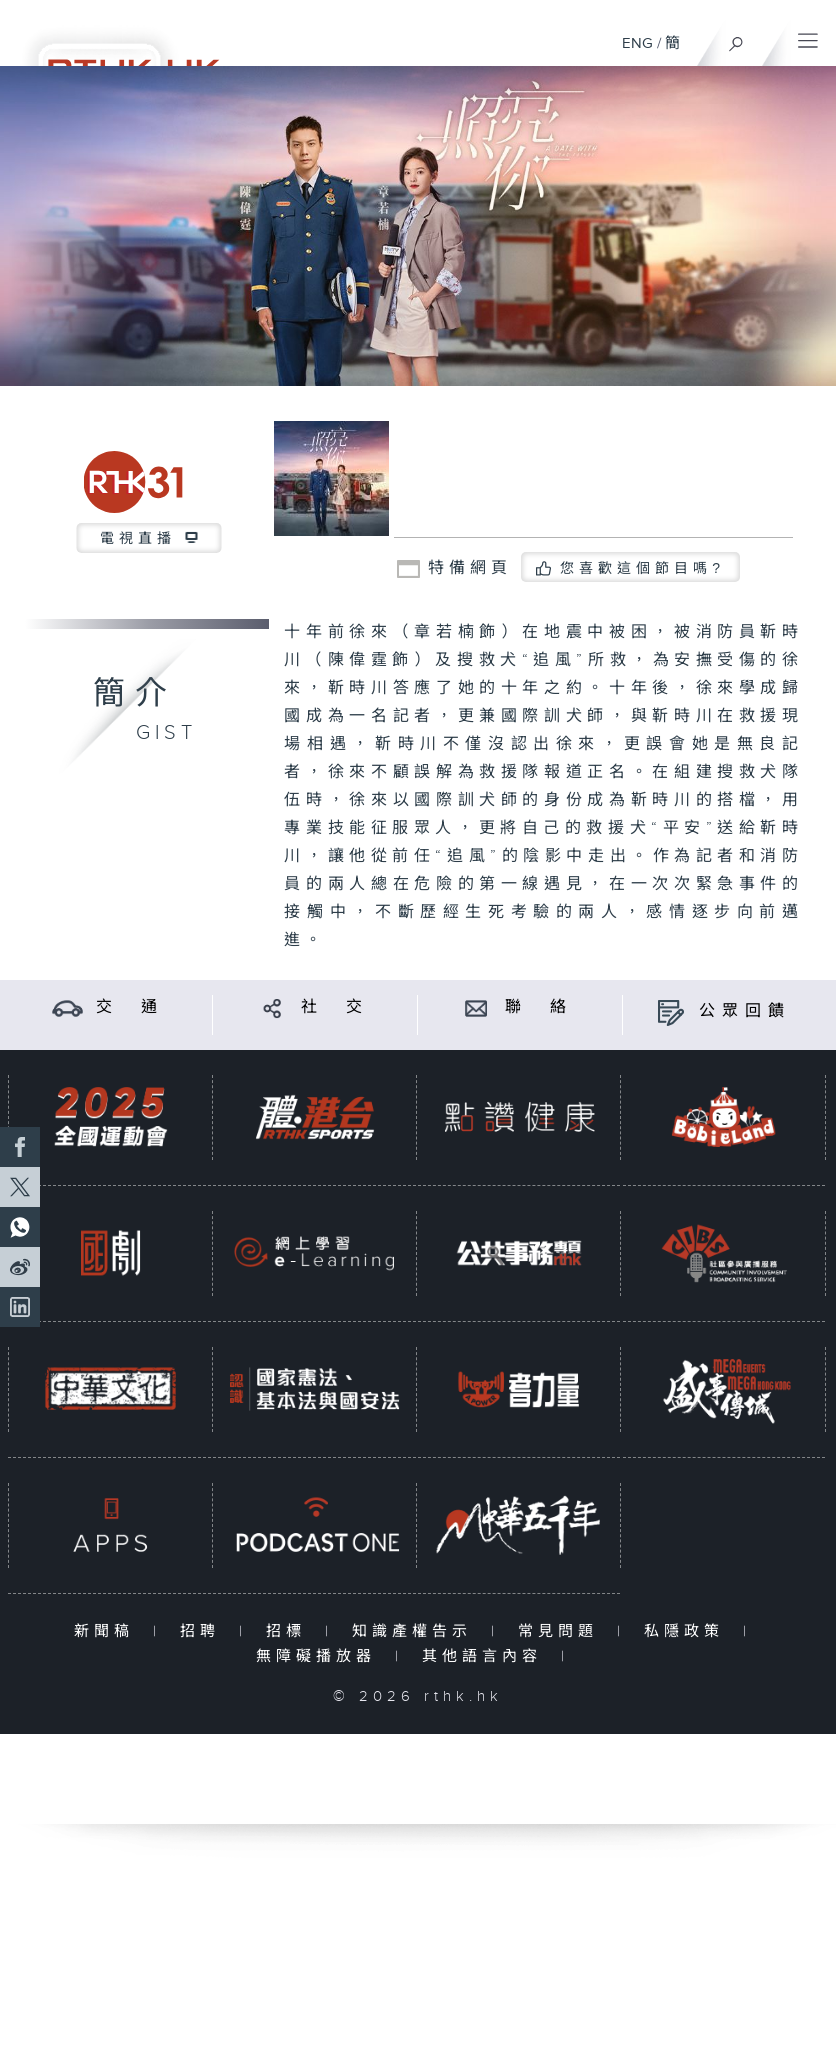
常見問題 (562, 1631)
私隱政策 (688, 1631)
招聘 (204, 1631)
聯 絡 (539, 1007)
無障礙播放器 (320, 1656)
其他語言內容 (486, 1656)
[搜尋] (736, 39)
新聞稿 (108, 1631)
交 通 (130, 1007)
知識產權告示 (416, 1631)
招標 (290, 1631)
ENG (637, 43)
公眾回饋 (745, 1011)
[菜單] (808, 36)
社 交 (335, 1007)
